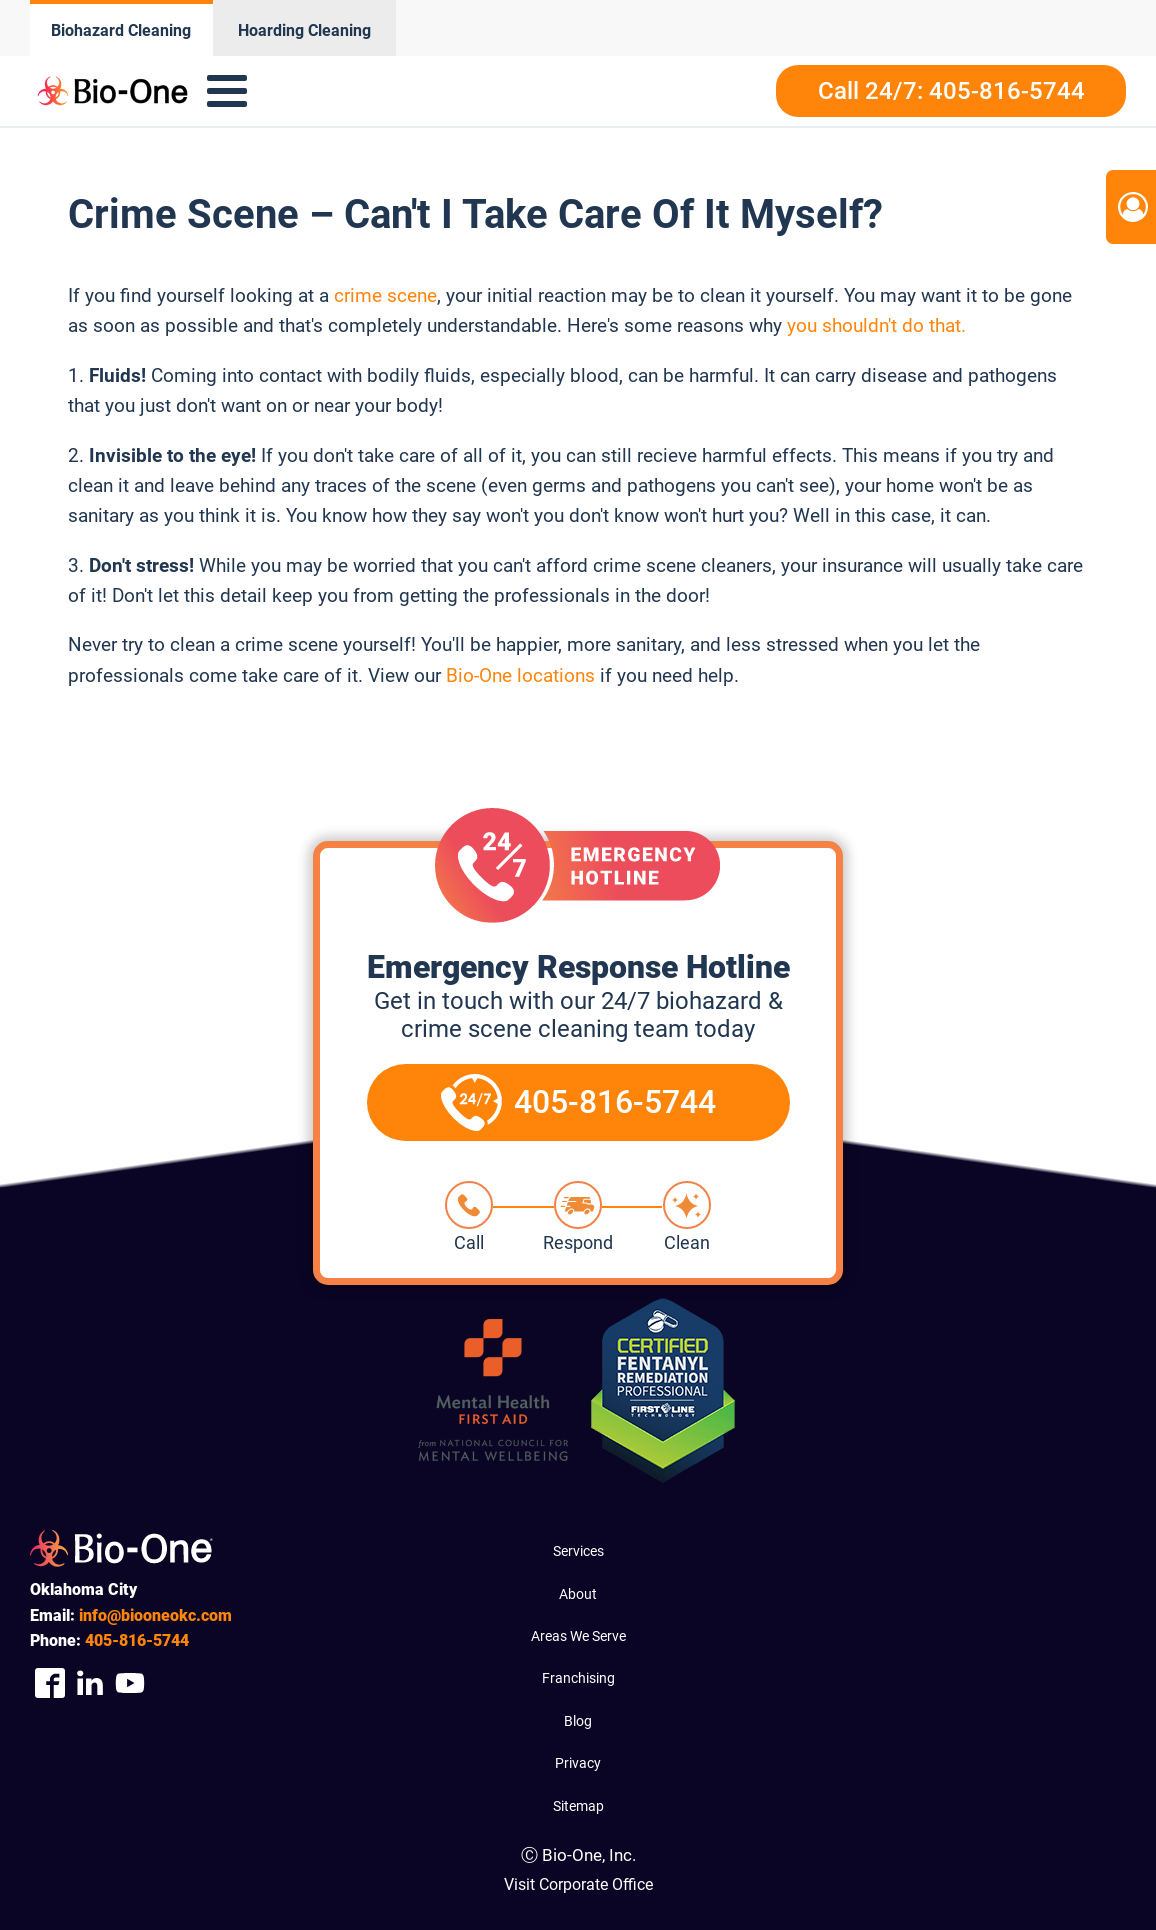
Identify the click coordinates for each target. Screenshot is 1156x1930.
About (578, 1594)
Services (578, 1551)
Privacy (578, 1763)
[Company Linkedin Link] (90, 1682)
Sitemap (578, 1806)
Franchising (578, 1678)
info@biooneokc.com (155, 1615)
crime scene (383, 295)
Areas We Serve (578, 1636)
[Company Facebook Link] (50, 1682)
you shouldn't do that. (876, 325)
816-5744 (137, 1640)
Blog (578, 1721)
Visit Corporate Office (578, 1884)
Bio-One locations (520, 675)
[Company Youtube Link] (130, 1682)
